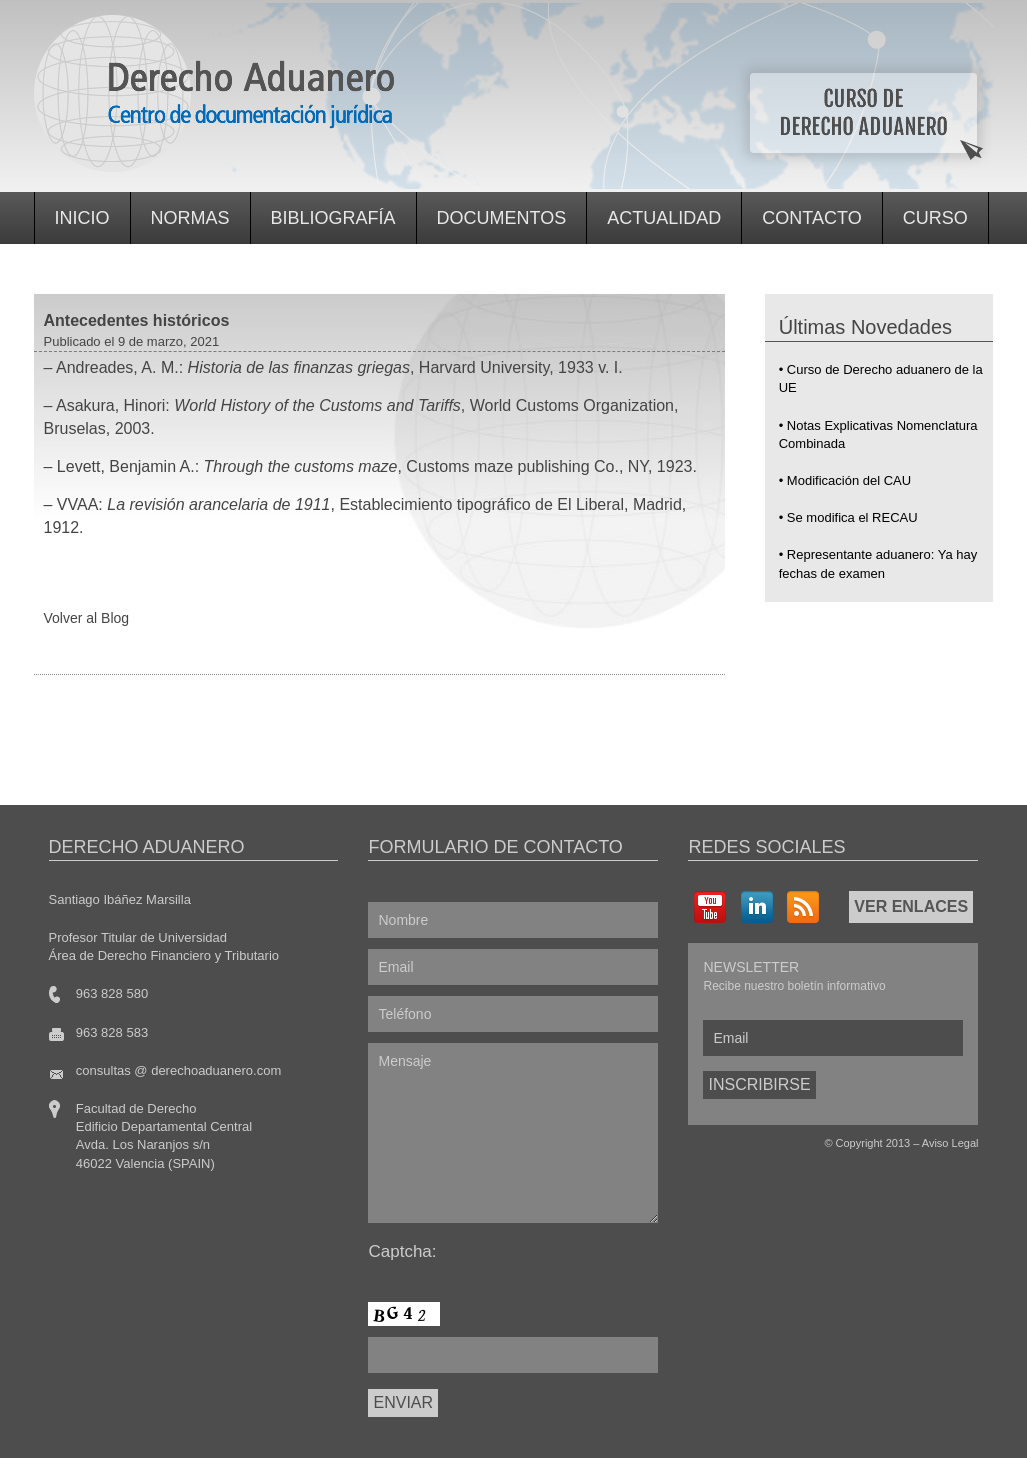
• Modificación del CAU (845, 480)
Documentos (502, 218)
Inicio (82, 218)
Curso (935, 218)
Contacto (811, 218)
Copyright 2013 (873, 1143)
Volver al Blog (87, 618)
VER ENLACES (911, 906)
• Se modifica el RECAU (848, 517)
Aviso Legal (950, 1143)
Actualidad (664, 218)
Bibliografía (333, 218)
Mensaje (513, 1133)
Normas (190, 218)
